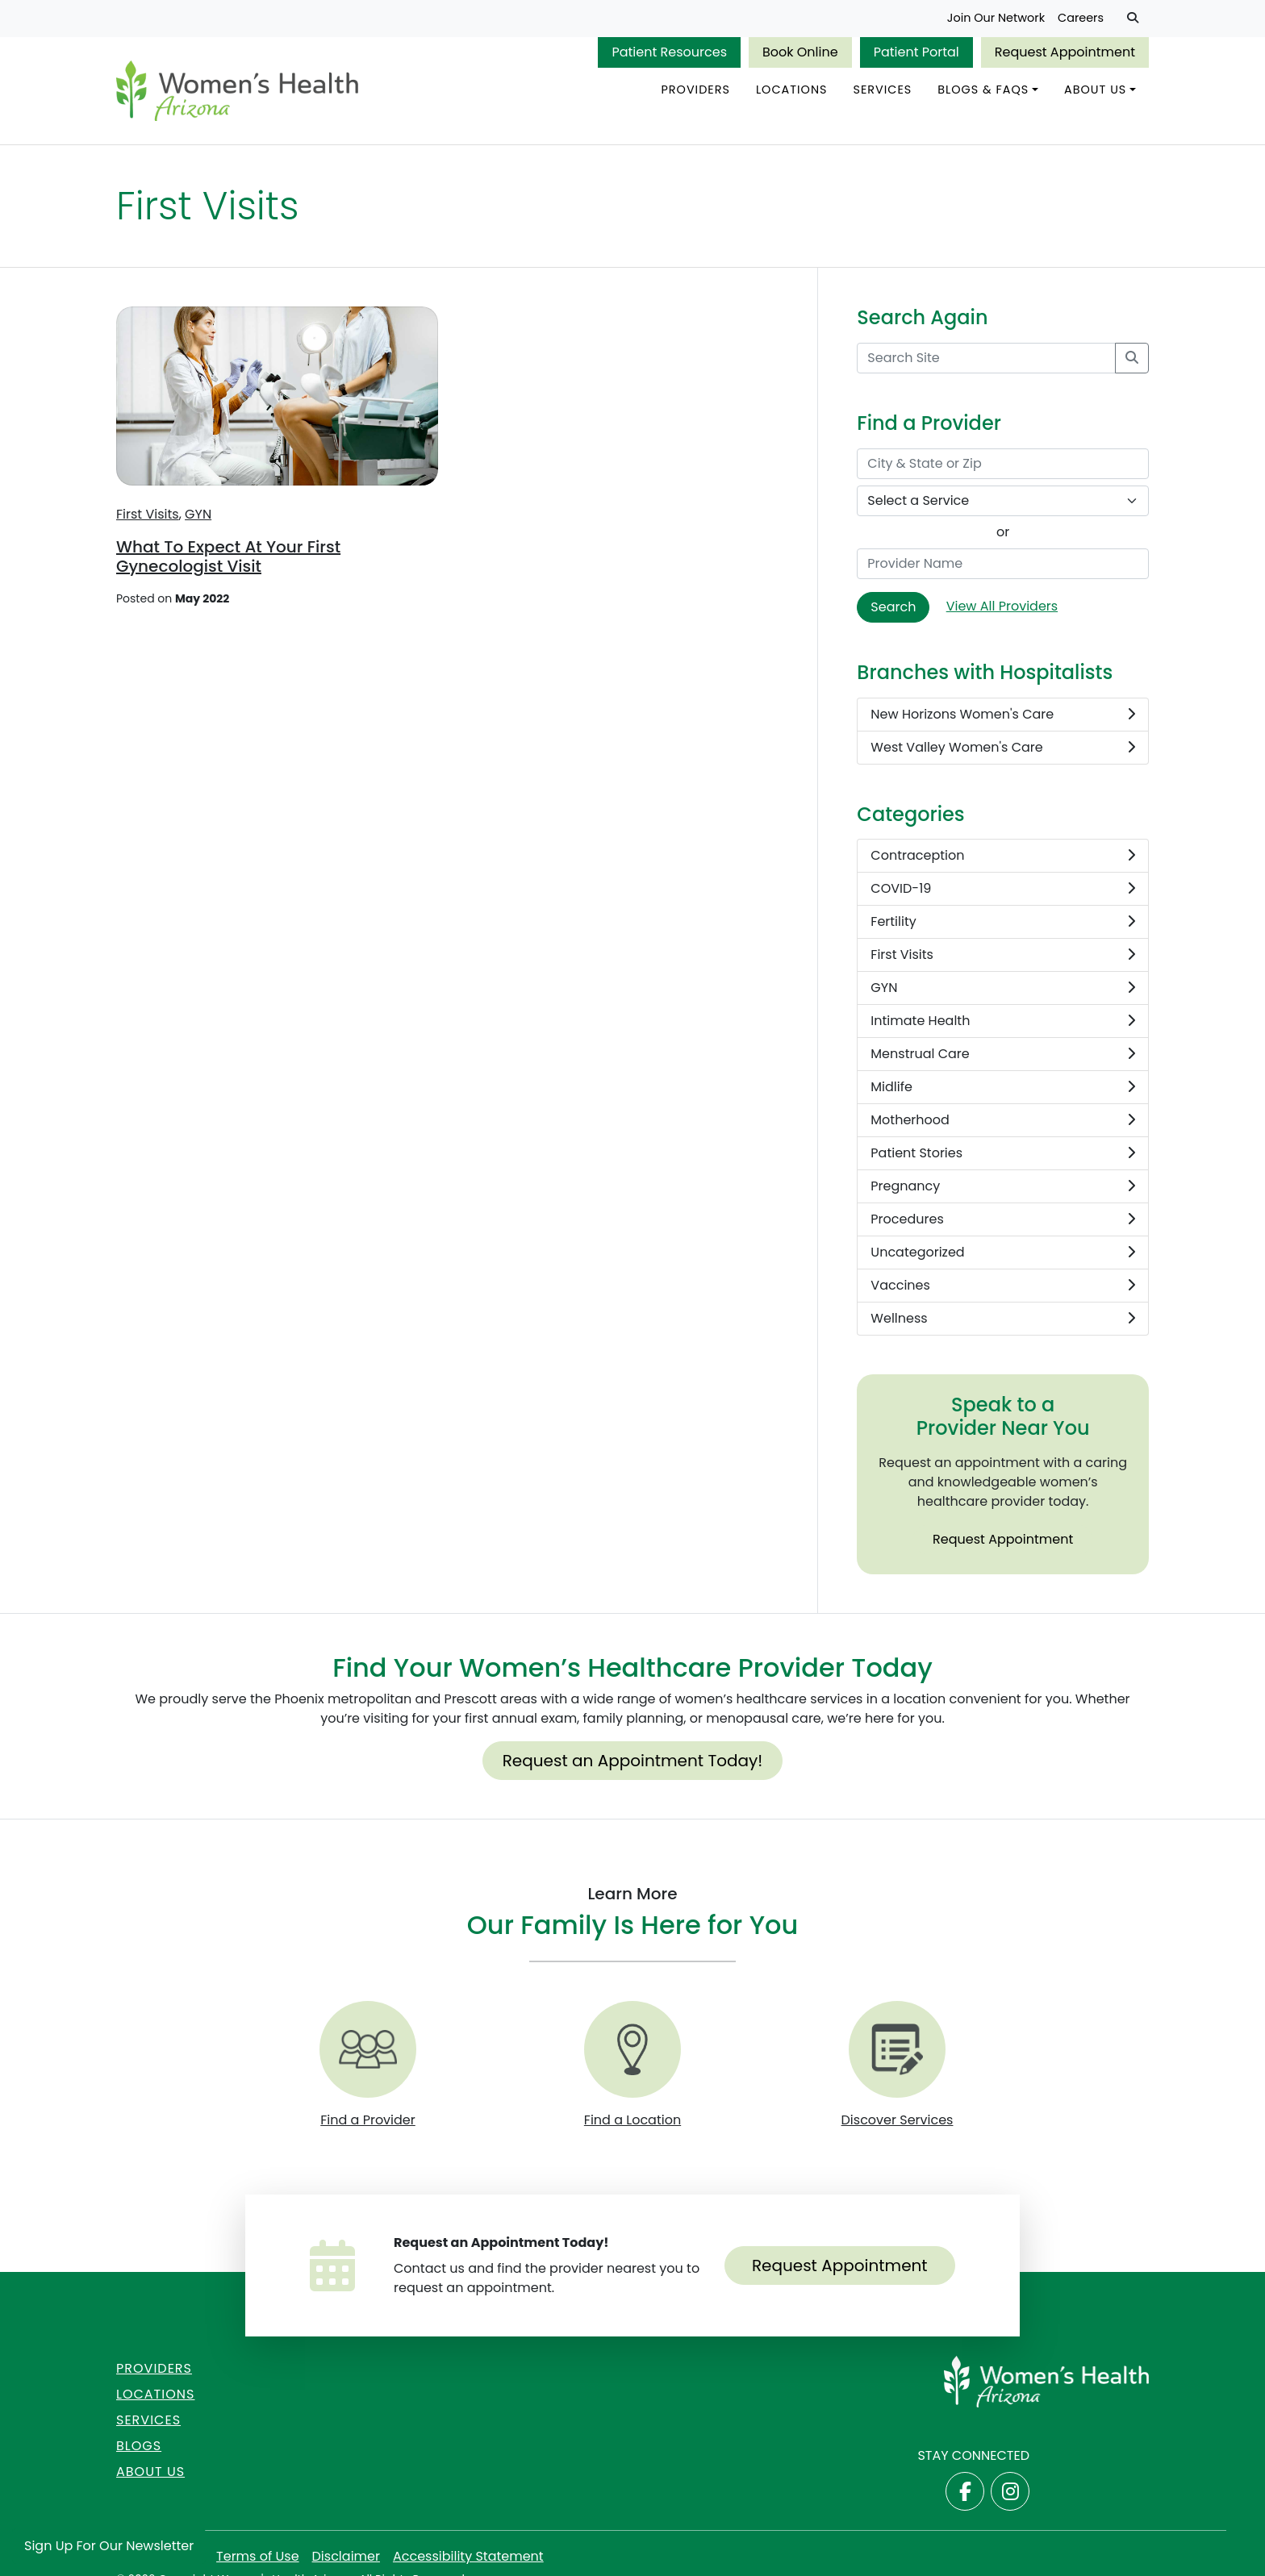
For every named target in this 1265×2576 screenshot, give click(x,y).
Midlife (1002, 1087)
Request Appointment (1065, 52)
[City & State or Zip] (1003, 463)
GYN (198, 514)
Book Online (800, 52)
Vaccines (1002, 1285)
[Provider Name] (1003, 563)
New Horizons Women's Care (1002, 714)
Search (893, 607)
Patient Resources (669, 52)
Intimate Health (1002, 1021)
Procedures (1002, 1219)
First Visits (147, 514)
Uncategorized (1002, 1252)
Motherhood (1002, 1120)
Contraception (1002, 855)
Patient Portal (916, 52)
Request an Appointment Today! (633, 1760)
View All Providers (1002, 606)
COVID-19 (1002, 888)
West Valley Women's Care (1002, 747)
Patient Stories (1002, 1153)
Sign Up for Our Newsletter (109, 2545)
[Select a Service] (1003, 501)
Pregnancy (1002, 1186)
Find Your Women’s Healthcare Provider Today (632, 1667)
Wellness (1002, 1318)
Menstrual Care (1002, 1054)
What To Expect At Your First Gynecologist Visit (228, 556)
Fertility (1002, 922)
